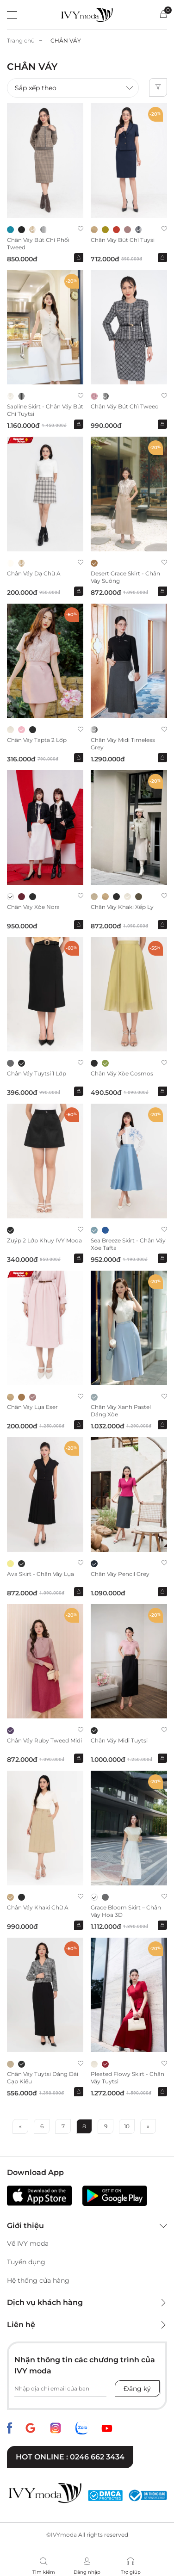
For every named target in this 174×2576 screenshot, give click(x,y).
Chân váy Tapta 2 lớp (37, 739)
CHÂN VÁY (65, 40)
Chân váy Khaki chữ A (37, 1907)
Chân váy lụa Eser (32, 1406)
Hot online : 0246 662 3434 (70, 2456)
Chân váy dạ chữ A (34, 573)
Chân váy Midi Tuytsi (119, 1740)
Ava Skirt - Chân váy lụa (40, 1573)
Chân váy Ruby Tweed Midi (44, 1740)
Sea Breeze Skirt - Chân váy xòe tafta (128, 1244)
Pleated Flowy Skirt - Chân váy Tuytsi (127, 2077)
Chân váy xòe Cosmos (122, 1073)
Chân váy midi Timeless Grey (123, 743)
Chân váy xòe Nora (33, 906)
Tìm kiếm (43, 2572)
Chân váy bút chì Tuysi (123, 239)
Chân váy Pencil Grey (120, 1573)
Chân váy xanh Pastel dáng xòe (121, 1410)
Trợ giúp (131, 2572)
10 (127, 2126)
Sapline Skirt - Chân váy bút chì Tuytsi (45, 410)
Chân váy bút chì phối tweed (38, 243)
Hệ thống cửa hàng (38, 2280)
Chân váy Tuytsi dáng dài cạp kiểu (42, 2077)
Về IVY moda (28, 2243)
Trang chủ (21, 40)
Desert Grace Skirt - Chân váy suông (125, 577)
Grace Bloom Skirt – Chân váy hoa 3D (126, 1911)
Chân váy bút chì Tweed (125, 406)
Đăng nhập (87, 2572)
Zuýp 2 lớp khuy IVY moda (44, 1240)
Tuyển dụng (26, 2262)
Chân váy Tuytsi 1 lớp (36, 1073)
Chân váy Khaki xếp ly (122, 906)
